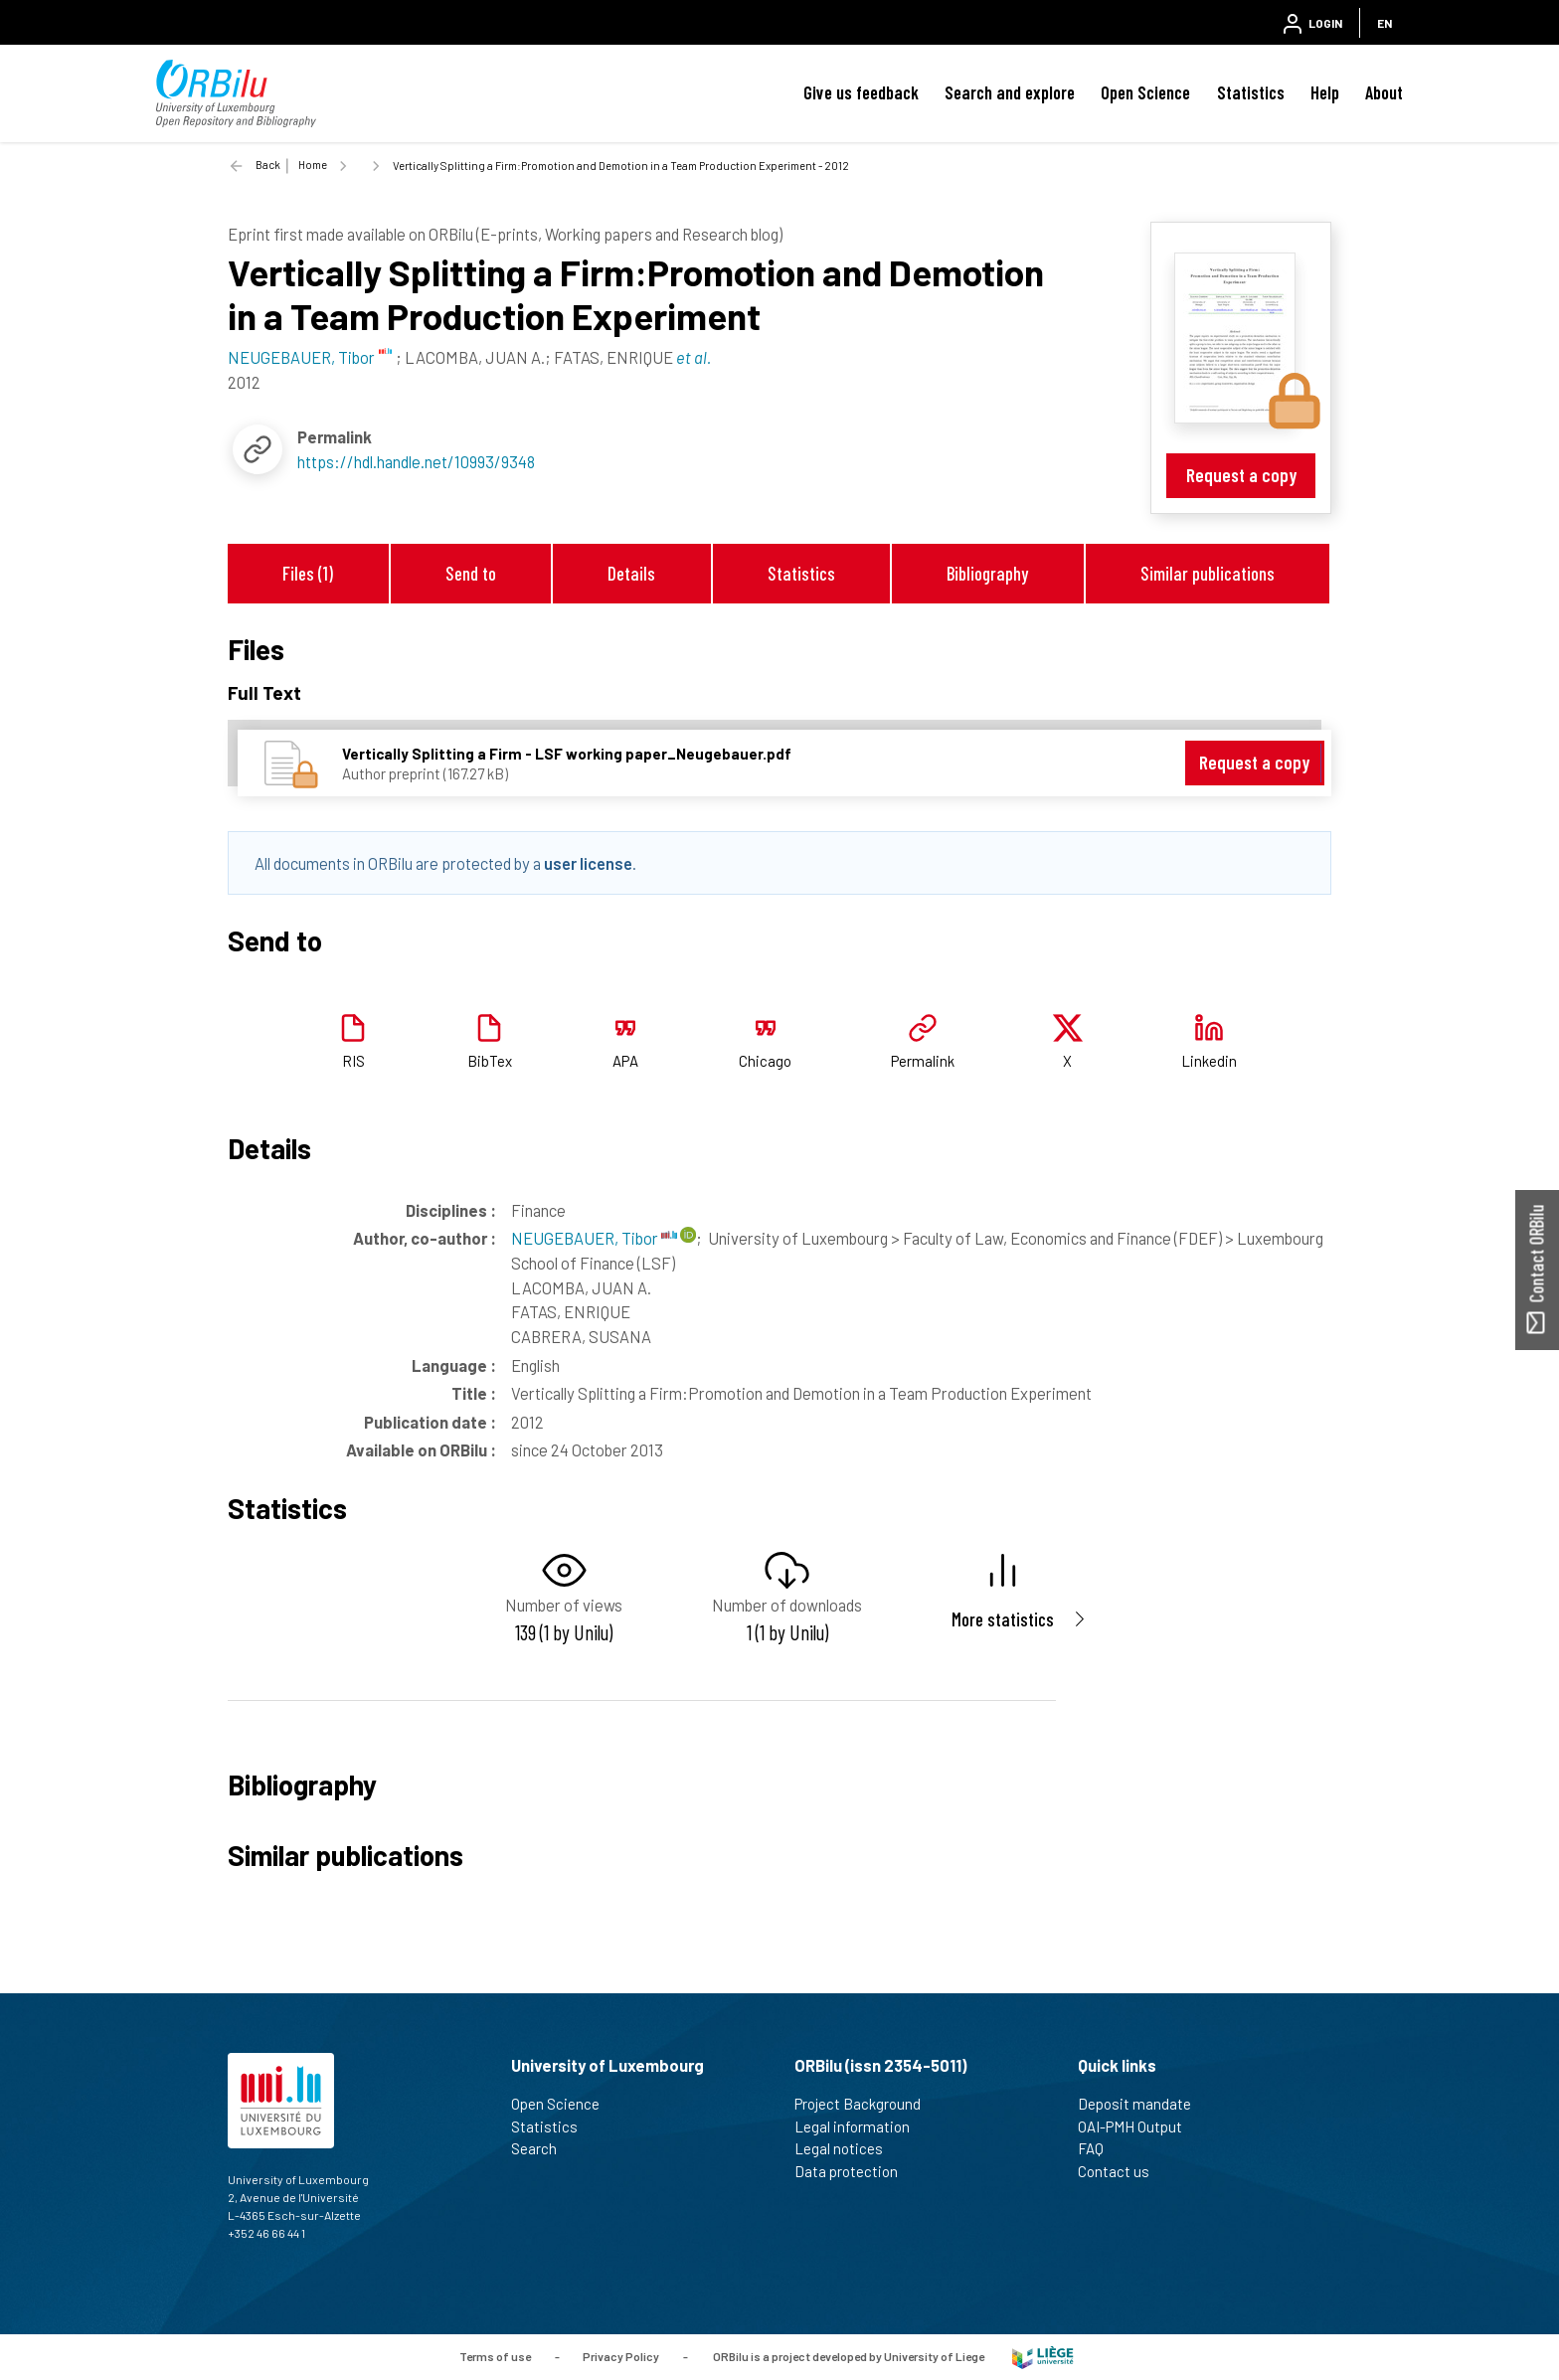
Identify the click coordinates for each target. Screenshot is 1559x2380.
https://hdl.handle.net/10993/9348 (416, 461)
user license (588, 863)
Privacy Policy (621, 2356)
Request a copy (1241, 474)
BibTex (489, 1061)
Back (268, 164)
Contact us (1122, 2171)
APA (625, 1061)
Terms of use (495, 2356)
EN (1384, 23)
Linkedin (1209, 1061)
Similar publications (1207, 573)
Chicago (765, 1061)
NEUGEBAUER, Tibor (594, 1238)
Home (312, 164)
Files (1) (307, 573)
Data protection (854, 2171)
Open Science (1145, 92)
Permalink (922, 1061)
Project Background (866, 2104)
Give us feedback (861, 92)
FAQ (1099, 2148)
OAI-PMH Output (1138, 2126)
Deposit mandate (1143, 2104)
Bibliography (987, 573)
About (1384, 92)
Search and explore (1010, 92)
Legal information (860, 2126)
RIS (353, 1061)
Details (631, 573)
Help (1324, 92)
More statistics (1003, 1619)
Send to (470, 573)
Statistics (1251, 92)
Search (542, 2148)
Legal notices (847, 2148)
